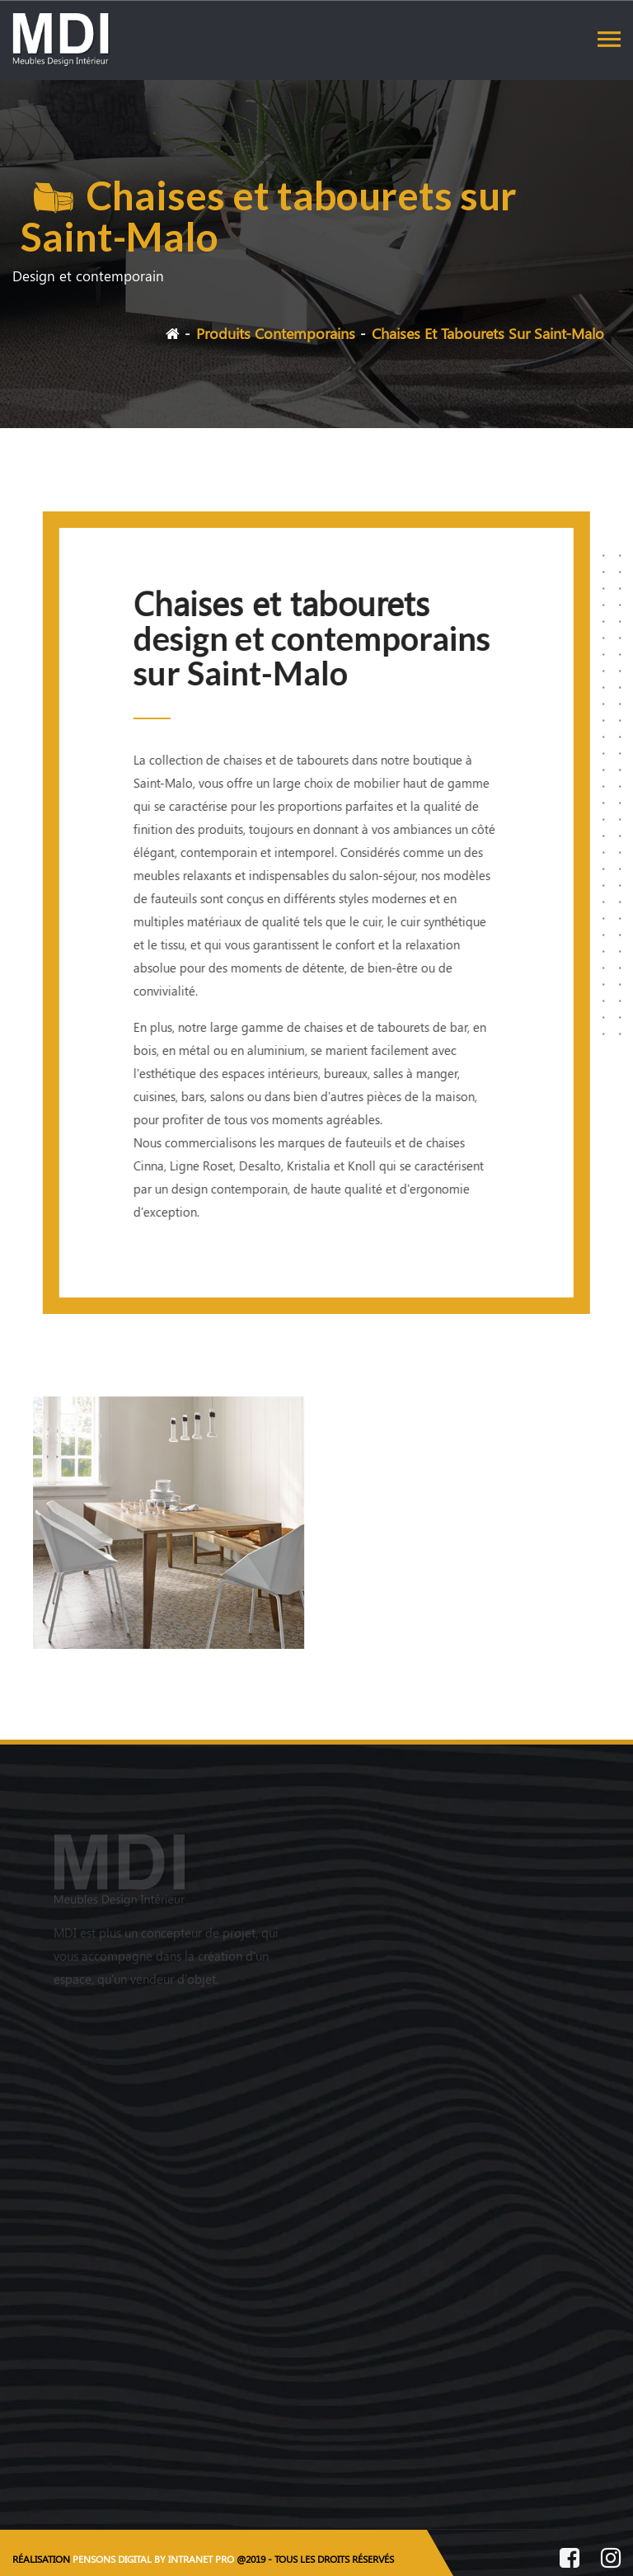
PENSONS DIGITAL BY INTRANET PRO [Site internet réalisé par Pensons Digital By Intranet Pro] (153, 2558)
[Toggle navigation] (609, 39)
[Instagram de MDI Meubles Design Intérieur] (611, 2560)
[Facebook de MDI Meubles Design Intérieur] (569, 2560)
